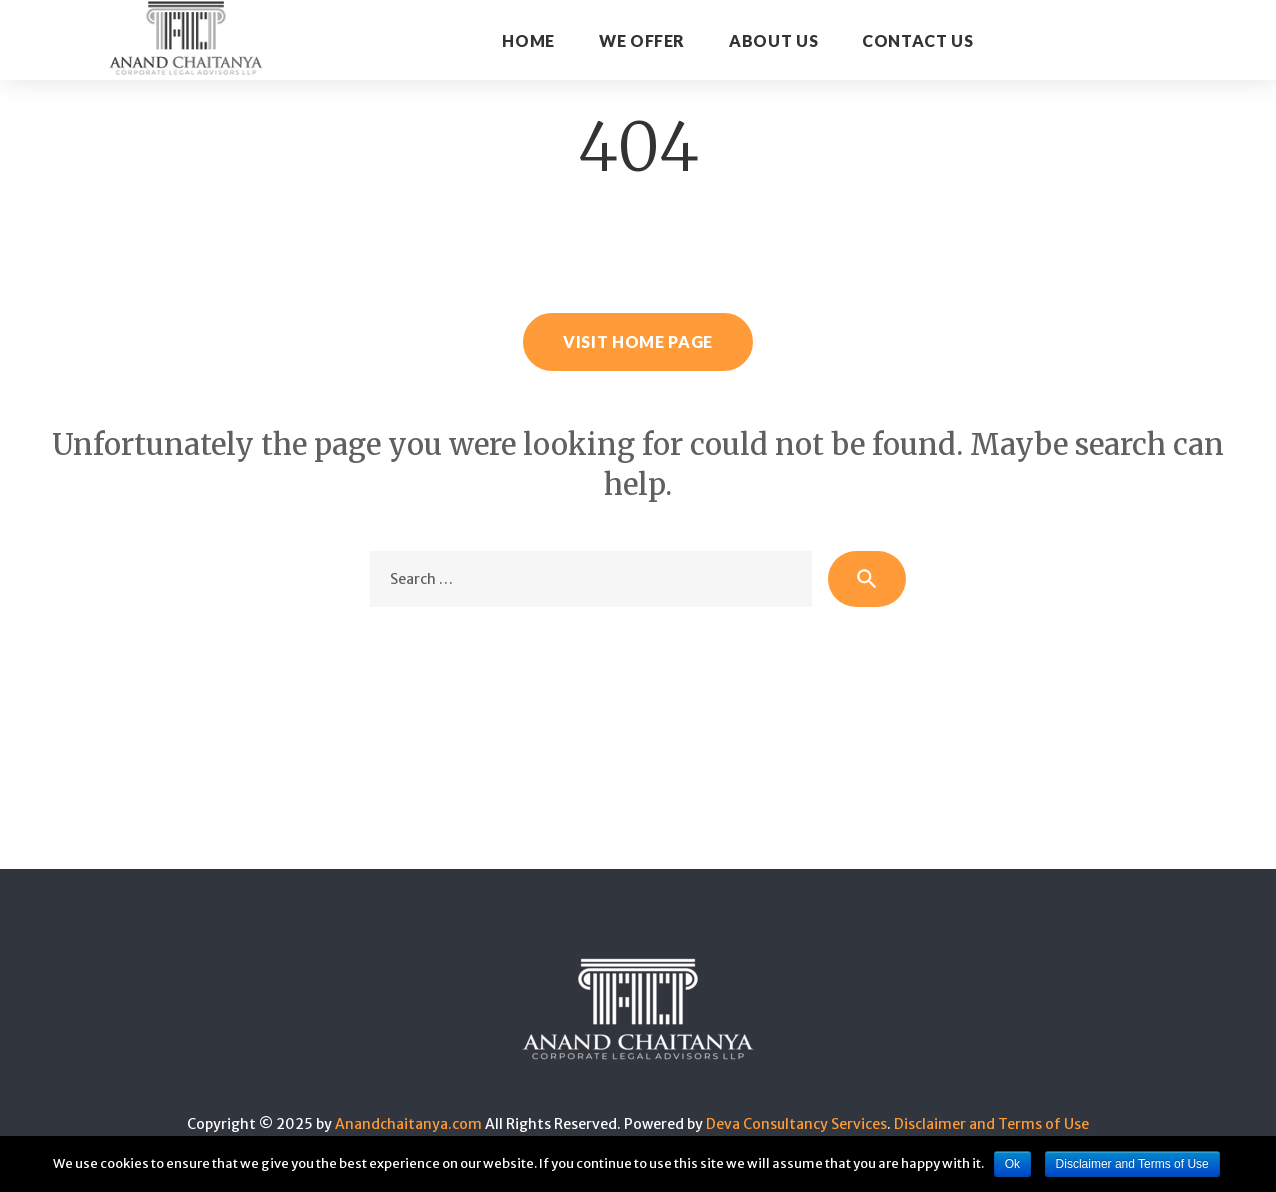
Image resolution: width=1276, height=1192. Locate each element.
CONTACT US (917, 40)
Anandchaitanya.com (408, 1124)
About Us (773, 40)
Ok (1012, 1164)
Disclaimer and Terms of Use (991, 1124)
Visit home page (638, 341)
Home (528, 40)
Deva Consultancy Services (796, 1124)
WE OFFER (642, 40)
